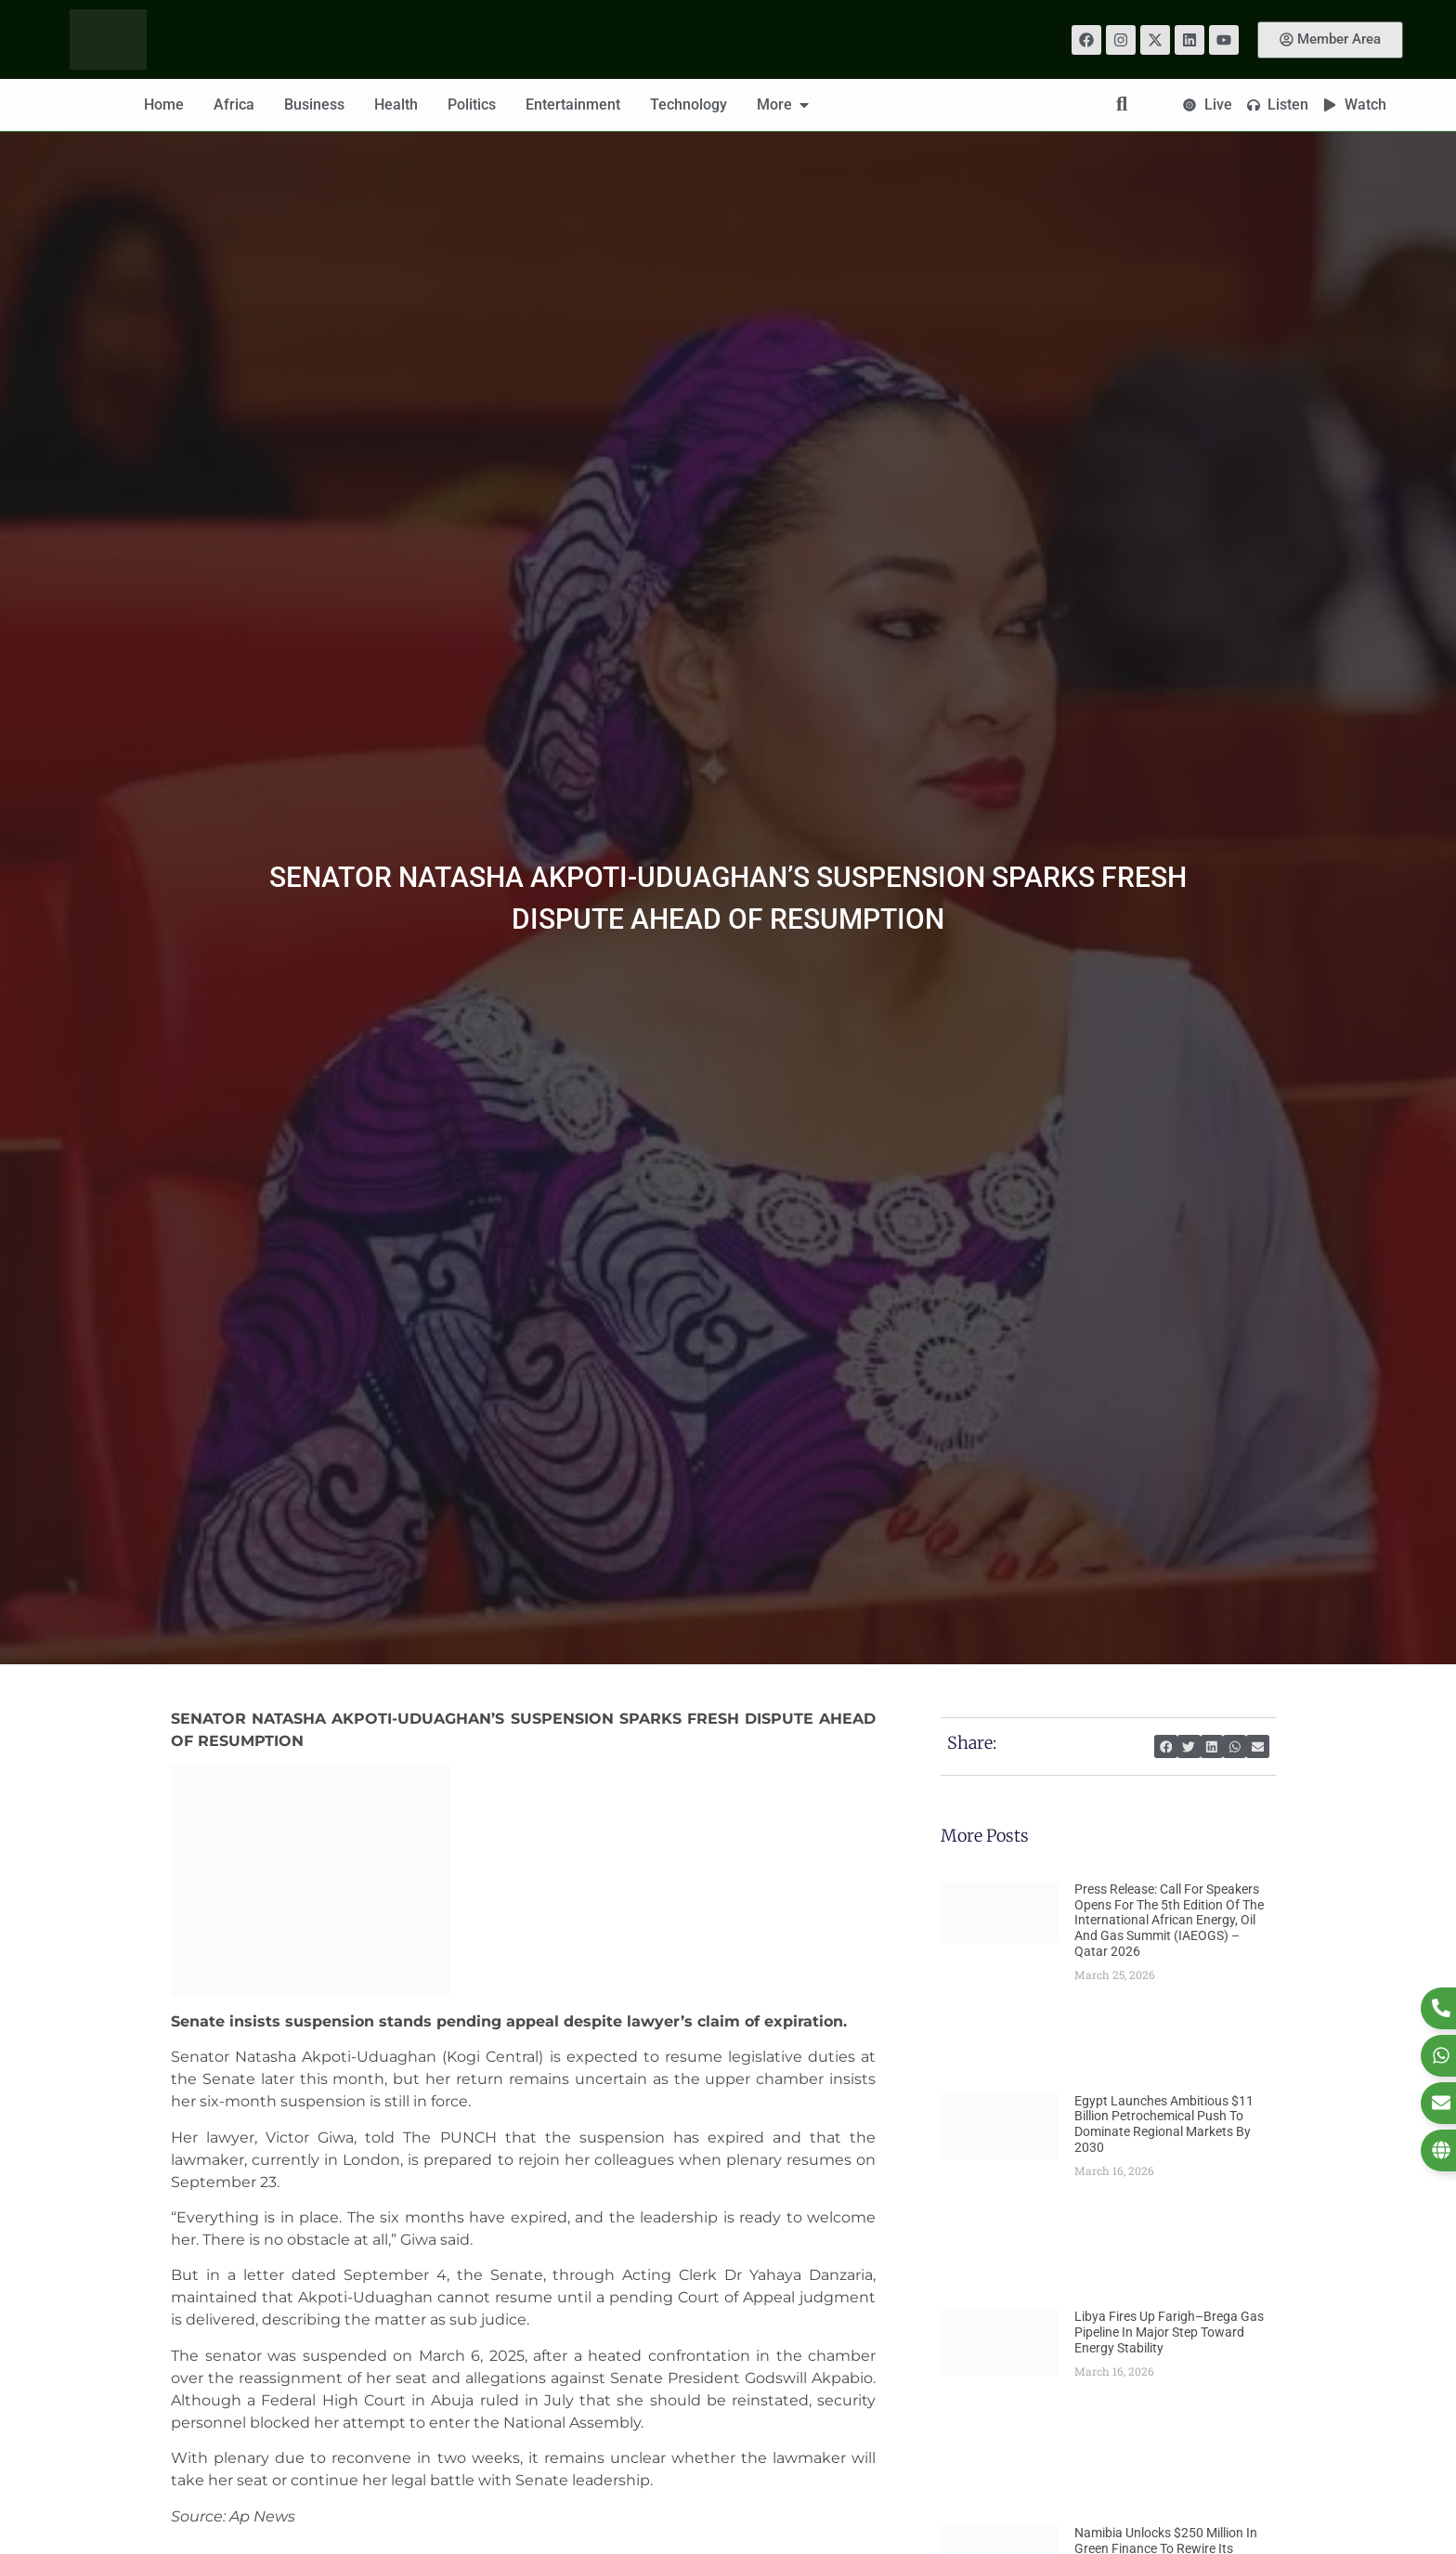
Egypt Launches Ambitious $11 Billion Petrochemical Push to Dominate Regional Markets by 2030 (1164, 2124)
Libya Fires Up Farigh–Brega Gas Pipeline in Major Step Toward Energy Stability (1169, 2332)
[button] (1165, 1746)
